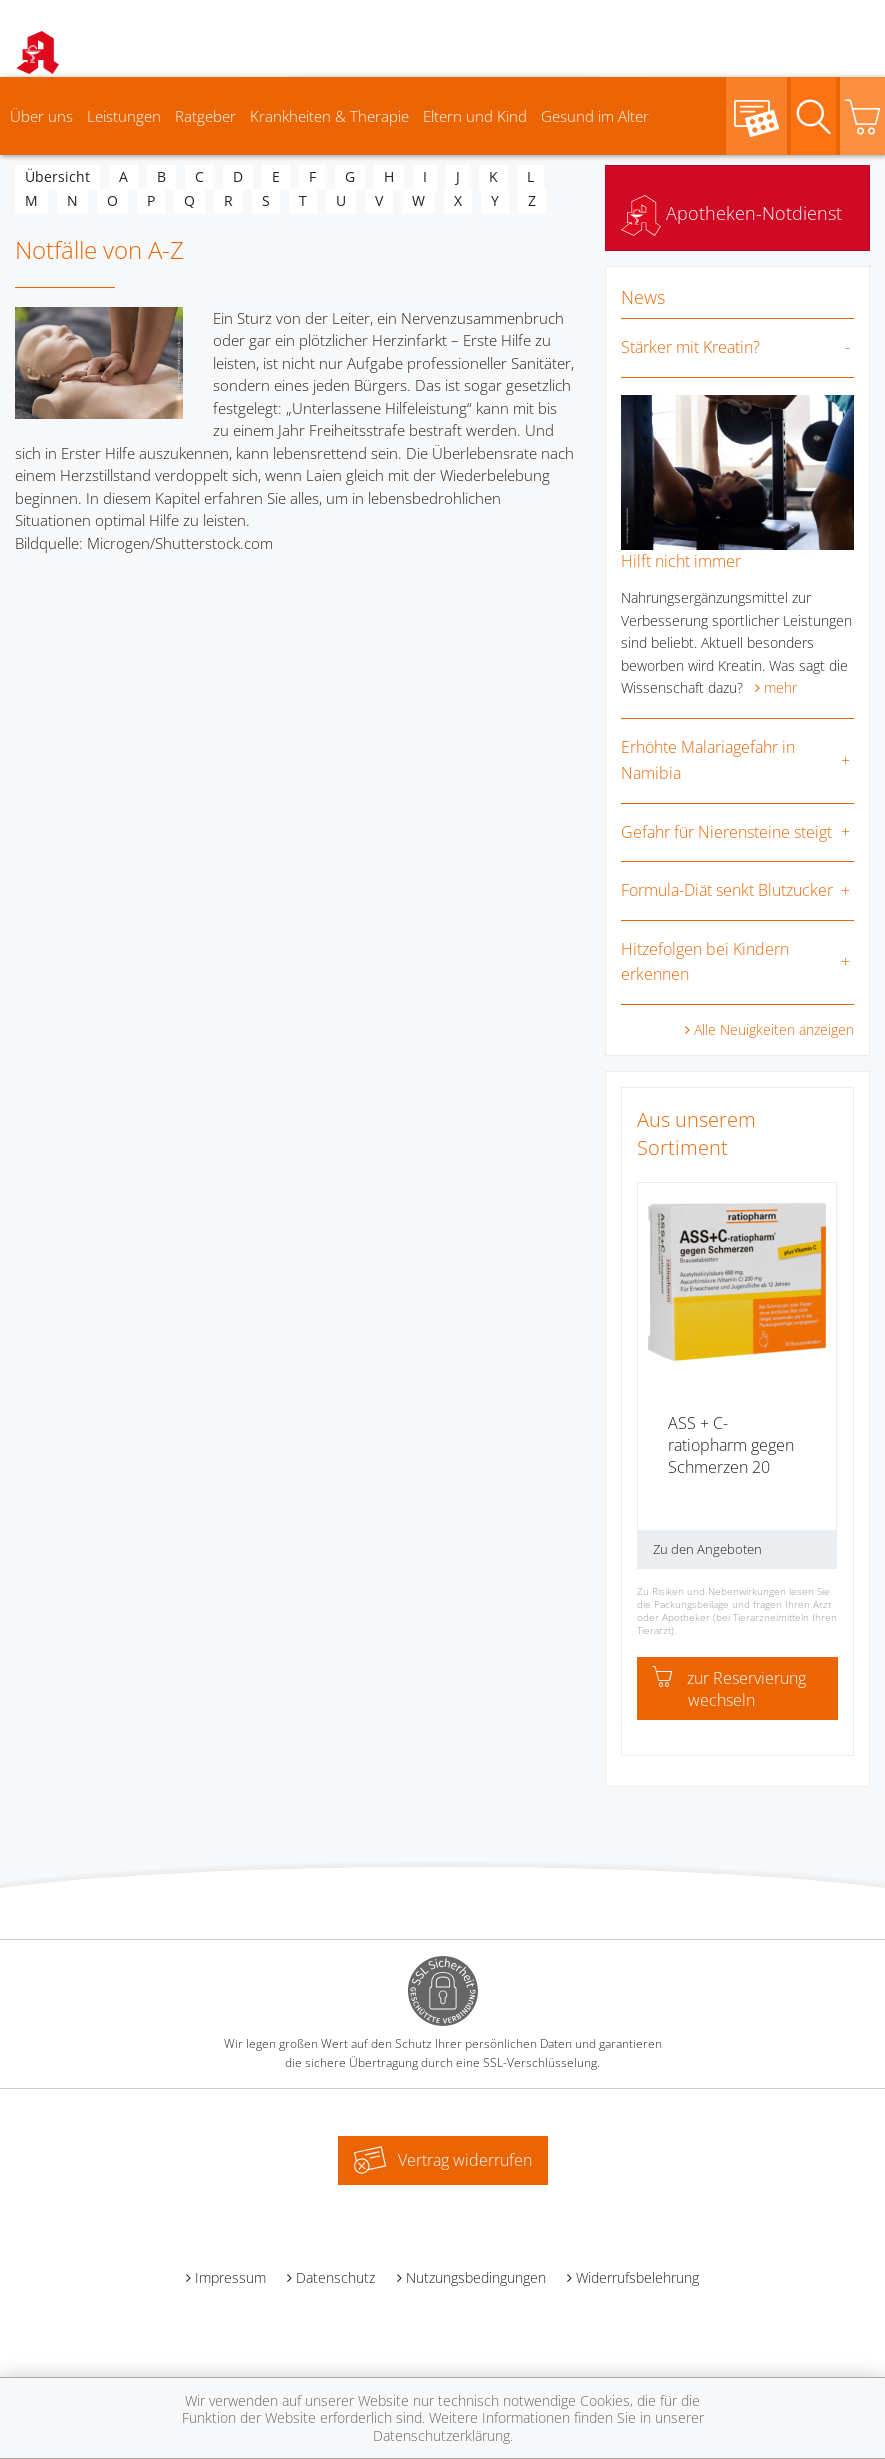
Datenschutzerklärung (441, 2435)
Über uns (41, 116)
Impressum (230, 2277)
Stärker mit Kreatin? (690, 347)
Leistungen (124, 116)
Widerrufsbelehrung (637, 2277)
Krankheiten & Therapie (329, 116)
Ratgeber (205, 116)
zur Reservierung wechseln (729, 1689)
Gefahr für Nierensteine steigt (726, 832)
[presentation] (650, 1383)
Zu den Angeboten (707, 1549)
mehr (780, 687)
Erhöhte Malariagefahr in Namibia (708, 760)
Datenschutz (335, 2277)
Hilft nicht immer (681, 561)
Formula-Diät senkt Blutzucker (727, 890)
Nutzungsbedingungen (476, 2277)
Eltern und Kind (475, 116)
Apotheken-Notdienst (731, 213)
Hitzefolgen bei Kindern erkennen (705, 962)
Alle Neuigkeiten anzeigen (774, 1029)
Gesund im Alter (595, 116)
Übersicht (57, 176)
